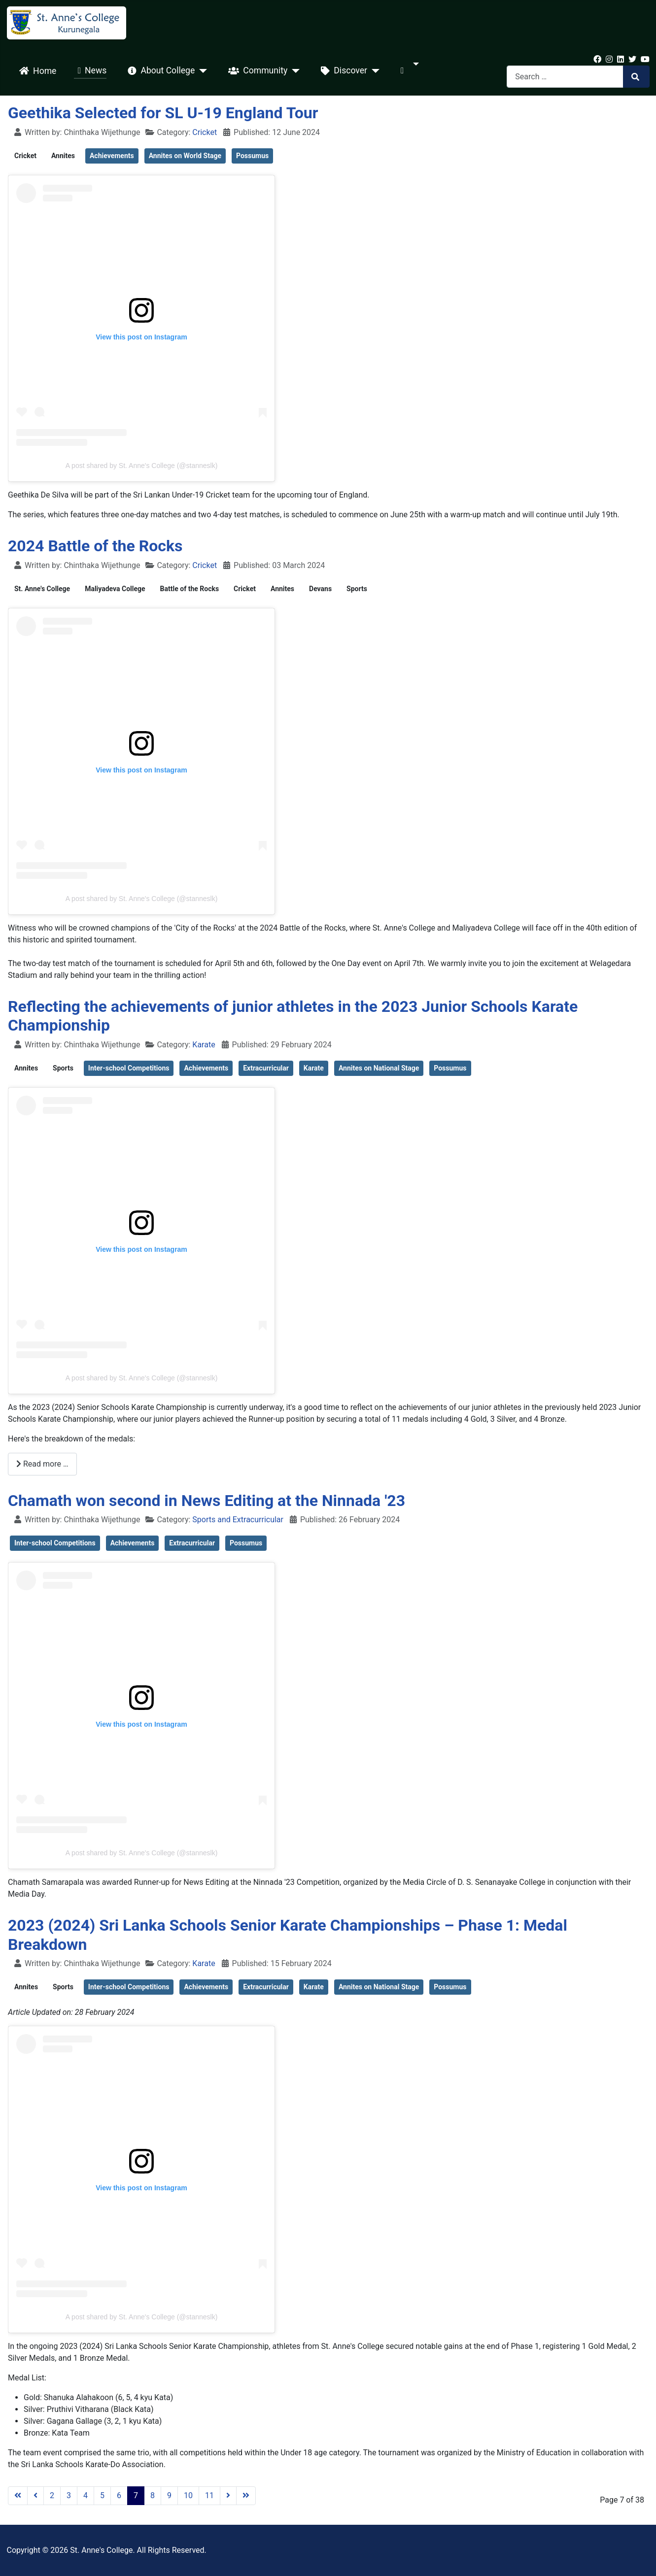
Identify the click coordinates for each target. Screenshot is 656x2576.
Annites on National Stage (379, 1068)
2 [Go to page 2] (52, 2495)
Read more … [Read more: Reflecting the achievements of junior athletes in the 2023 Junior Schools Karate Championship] (42, 1464)
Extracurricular (266, 1068)
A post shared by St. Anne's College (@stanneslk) (142, 465)
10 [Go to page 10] (188, 2495)
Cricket (204, 132)
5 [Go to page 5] (102, 2495)
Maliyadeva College (115, 589)
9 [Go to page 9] (169, 2495)
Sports (356, 589)
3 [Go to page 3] (69, 2495)
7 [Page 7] (136, 2495)
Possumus (252, 156)
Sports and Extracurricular (237, 1519)
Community (255, 71)
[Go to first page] (18, 2495)
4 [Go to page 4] (85, 2495)
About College (159, 71)
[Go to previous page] (35, 2495)
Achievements (112, 156)
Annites (63, 156)
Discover (342, 71)
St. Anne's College (42, 589)
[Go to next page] (228, 2495)
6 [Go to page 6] (119, 2495)
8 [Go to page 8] (152, 2495)
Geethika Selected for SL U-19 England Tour (163, 112)
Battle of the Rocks (189, 589)
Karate (203, 1044)
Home (35, 71)
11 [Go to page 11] (209, 2495)
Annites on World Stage (185, 156)
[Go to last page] (246, 2495)
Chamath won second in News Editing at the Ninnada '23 (206, 1500)
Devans (320, 589)
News (90, 71)
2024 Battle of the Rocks (95, 545)
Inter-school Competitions (129, 1068)
